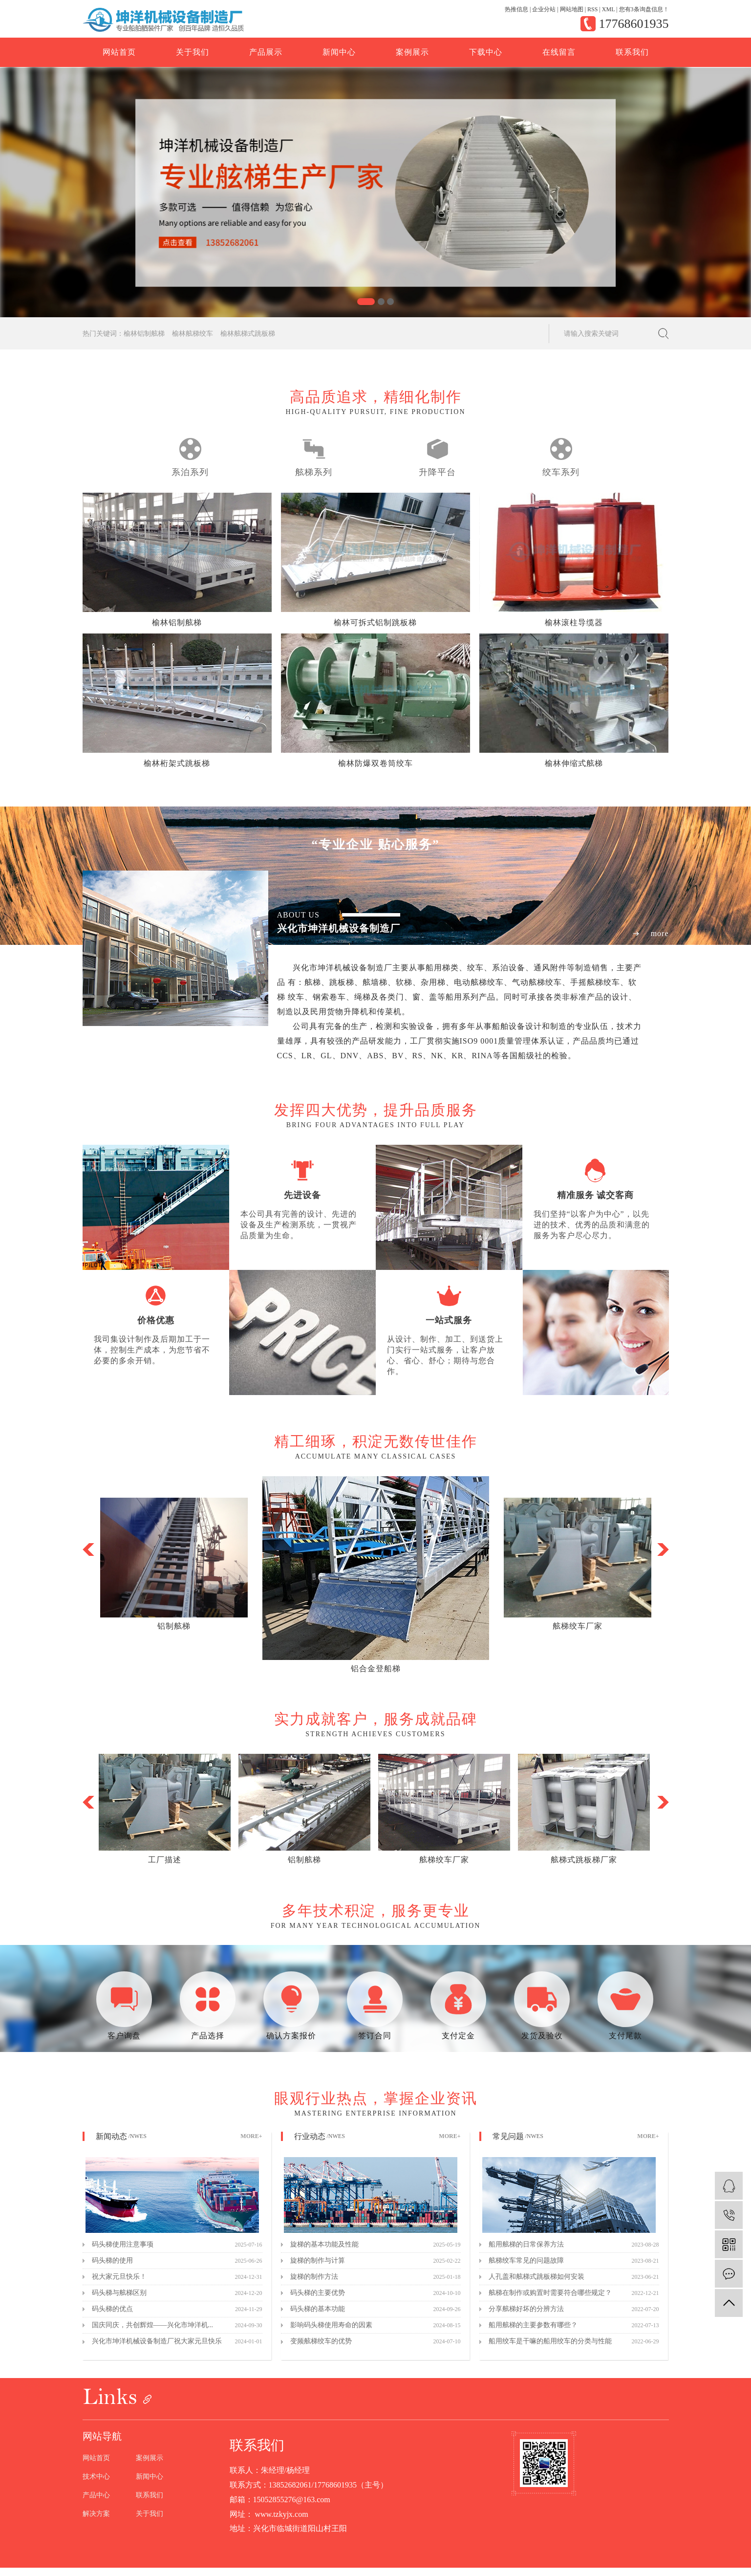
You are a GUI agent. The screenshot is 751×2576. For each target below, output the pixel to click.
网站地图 (571, 9)
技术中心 (96, 2476)
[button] (366, 301)
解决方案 (96, 2514)
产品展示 (265, 52)
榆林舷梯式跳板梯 (247, 333)
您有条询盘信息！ (644, 9)
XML (608, 9)
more (660, 934)
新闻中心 (339, 52)
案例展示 (412, 52)
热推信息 (516, 9)
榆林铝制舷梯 (144, 333)
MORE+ (251, 2136)
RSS (592, 9)
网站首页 (119, 52)
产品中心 (96, 2495)
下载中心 (485, 52)
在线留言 (559, 52)
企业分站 (544, 9)
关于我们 (192, 52)
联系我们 (632, 52)
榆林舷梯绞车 (192, 333)
